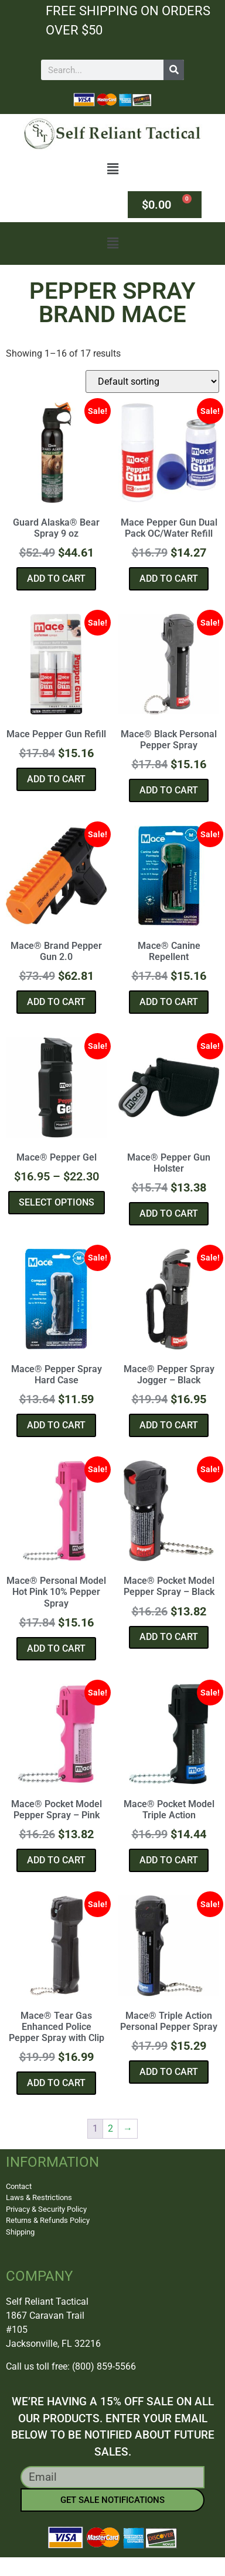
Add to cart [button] (56, 578)
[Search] (173, 70)
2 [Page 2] (110, 2128)
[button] (112, 169)
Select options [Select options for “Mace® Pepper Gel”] (56, 1202)
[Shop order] (152, 381)
